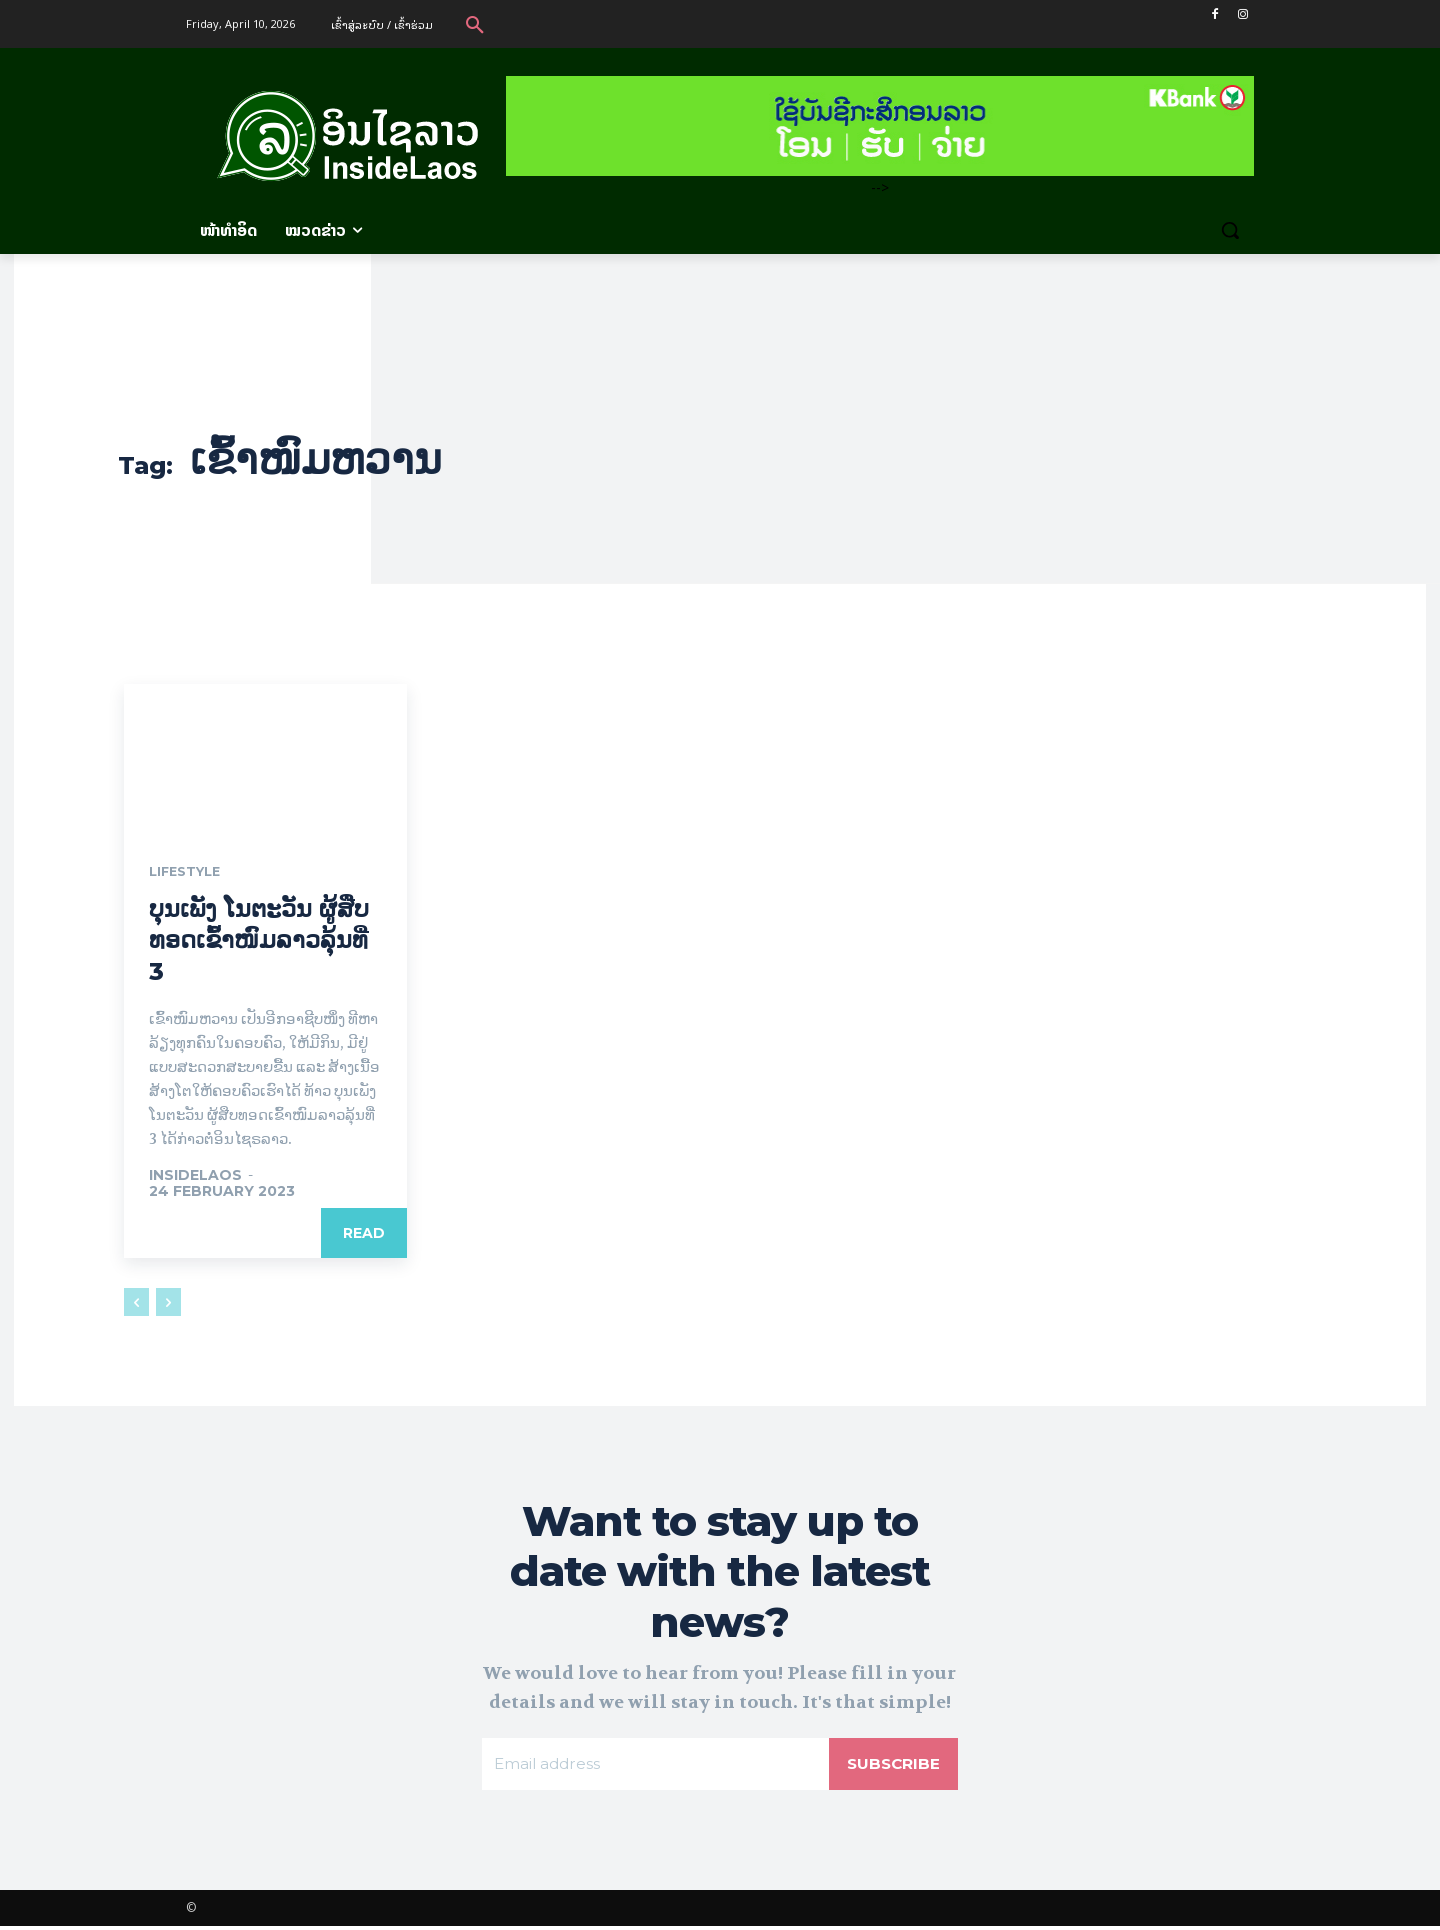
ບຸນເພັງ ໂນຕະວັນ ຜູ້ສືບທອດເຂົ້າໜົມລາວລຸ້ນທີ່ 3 (259, 941)
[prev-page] (136, 1303)
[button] (475, 24)
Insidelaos (195, 1176)
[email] (654, 1767)
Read (364, 1234)
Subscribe (892, 1766)
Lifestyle (189, 873)
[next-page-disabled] (168, 1303)
